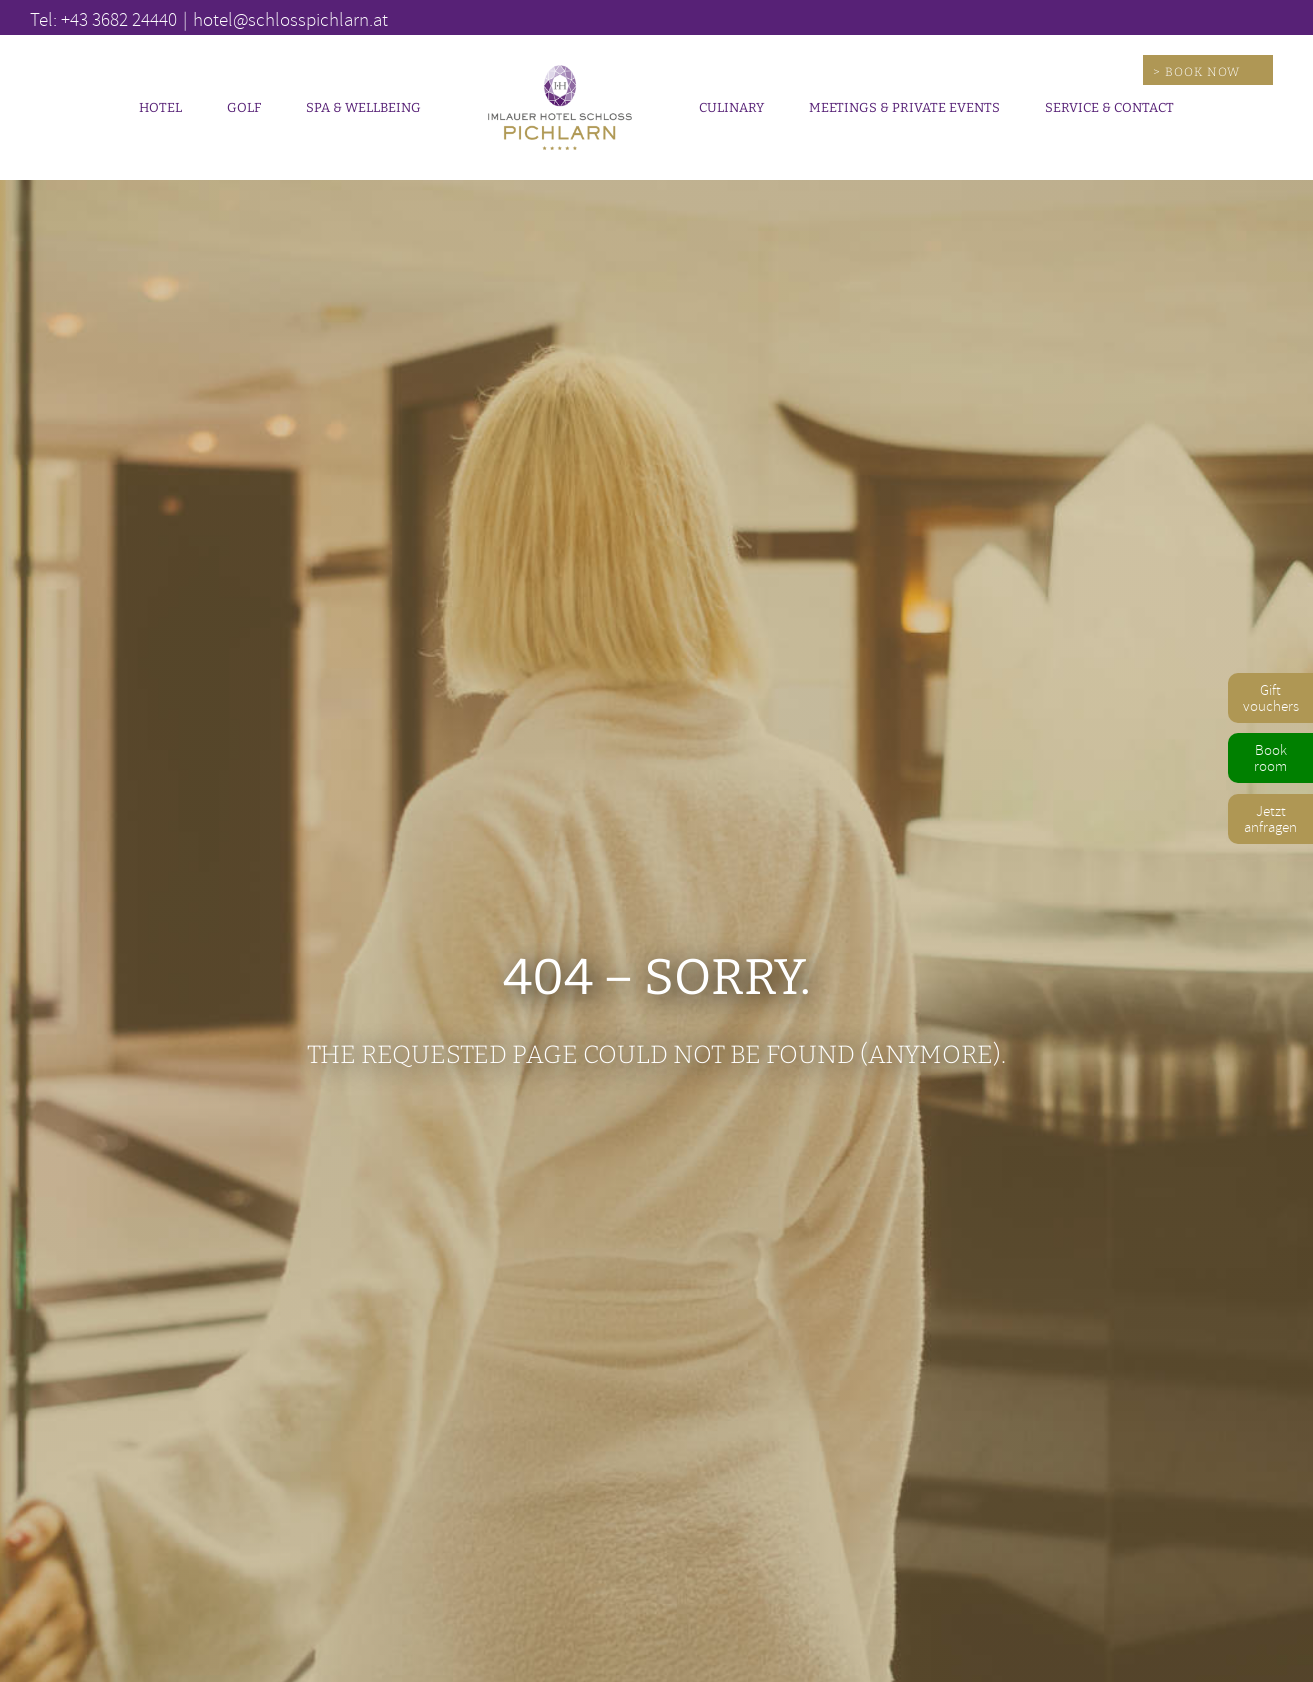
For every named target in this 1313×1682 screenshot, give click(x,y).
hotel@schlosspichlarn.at (290, 19)
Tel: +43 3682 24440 (103, 19)
